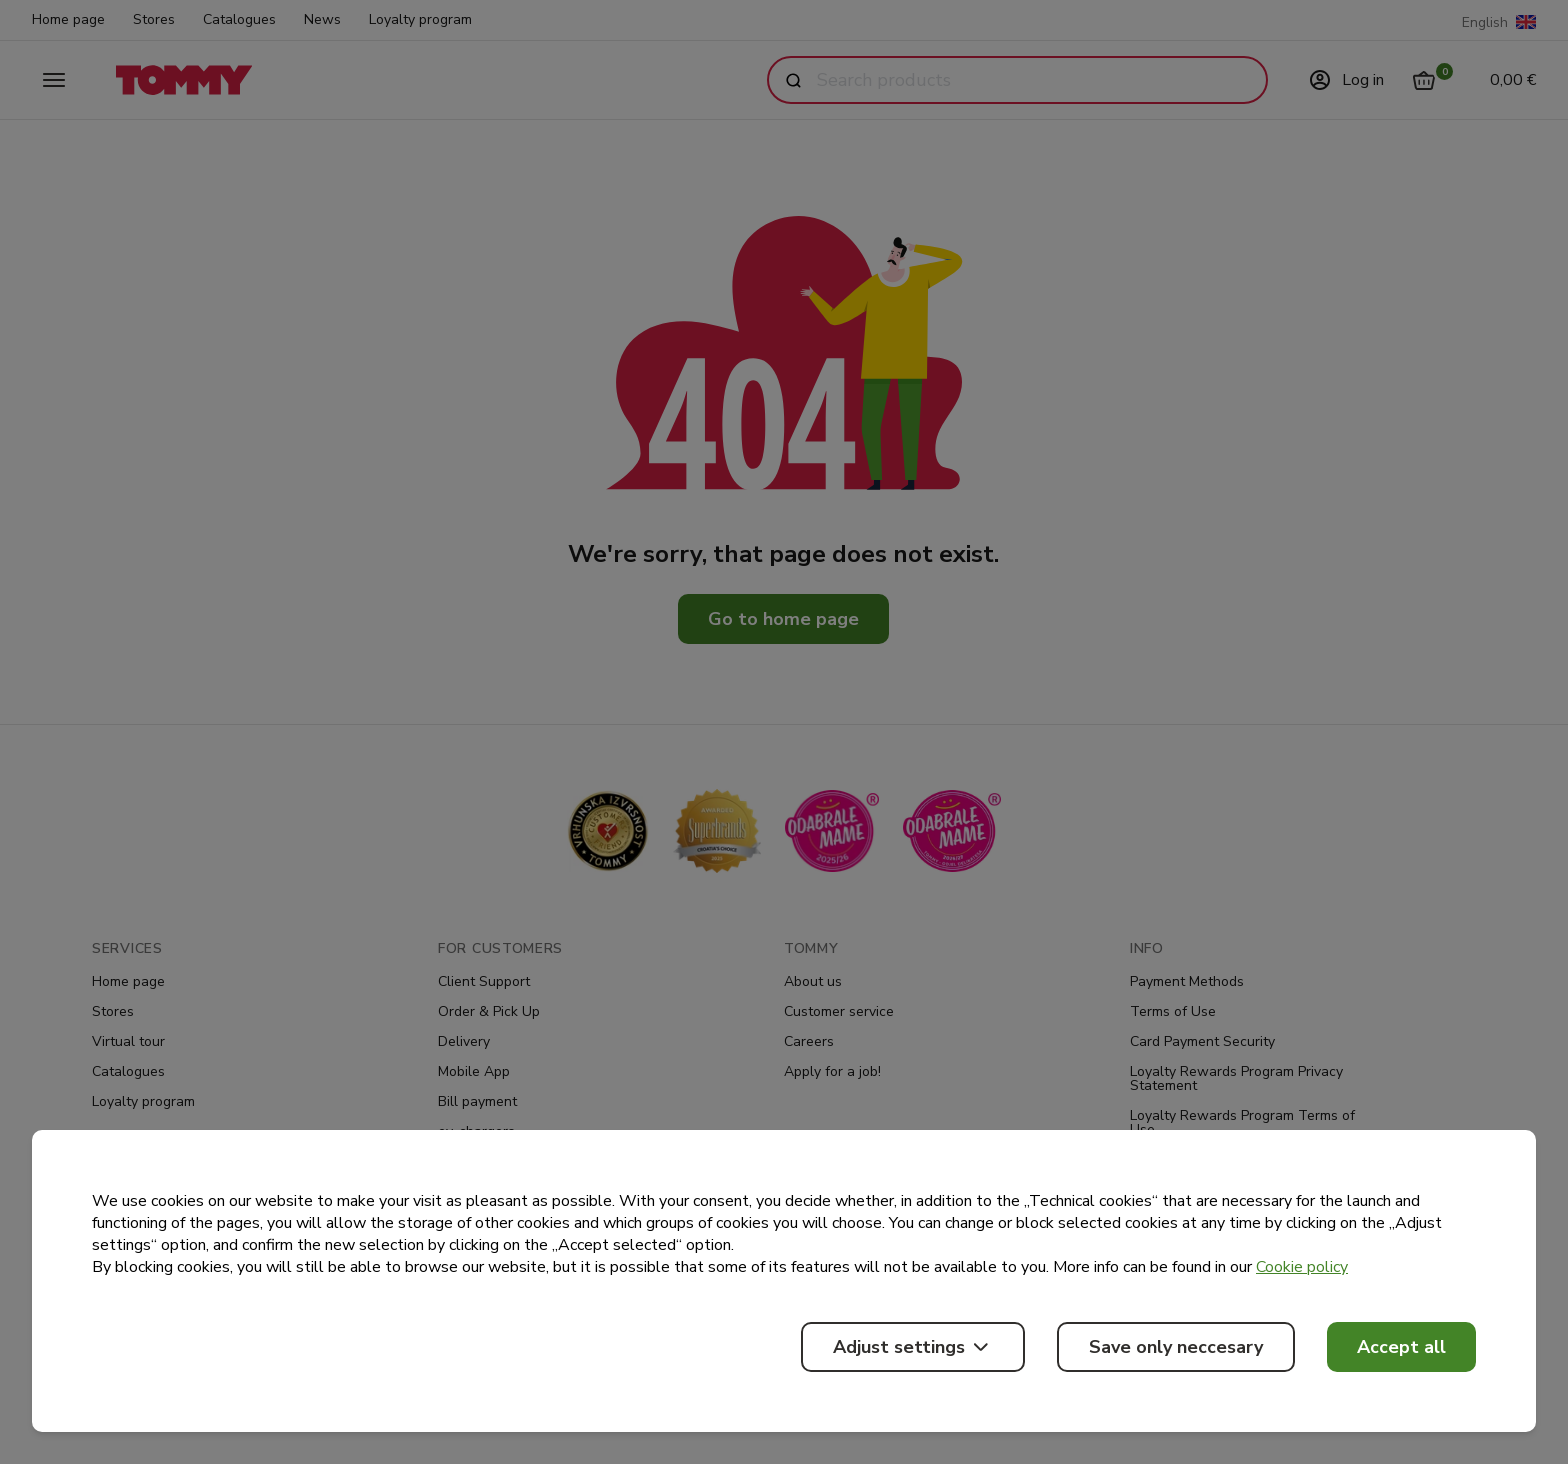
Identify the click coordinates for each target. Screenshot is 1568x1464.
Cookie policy (1302, 1267)
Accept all (1401, 1347)
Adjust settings (913, 1347)
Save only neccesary (1176, 1347)
